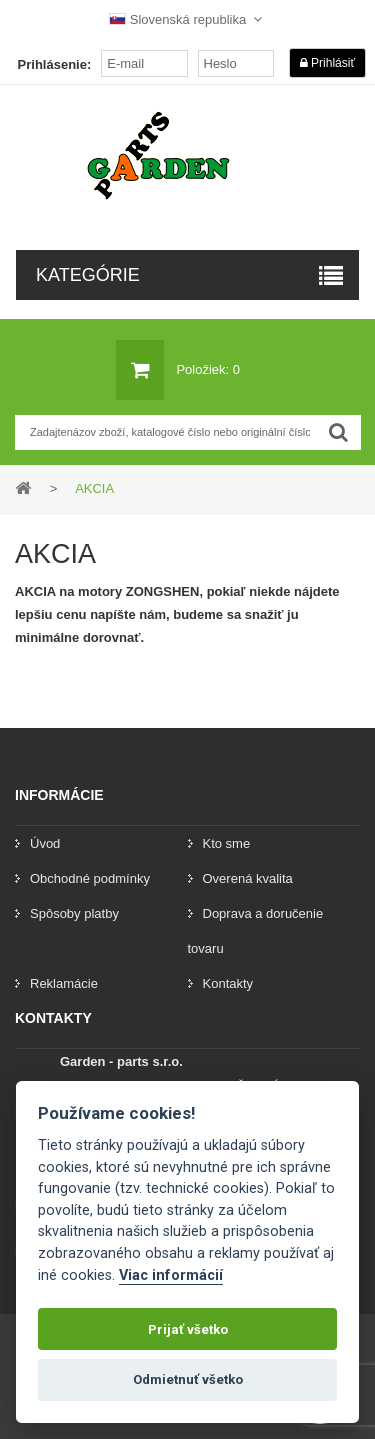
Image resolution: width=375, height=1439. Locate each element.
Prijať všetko (188, 1329)
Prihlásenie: (55, 64)
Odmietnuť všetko (188, 1379)
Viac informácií (171, 1275)
